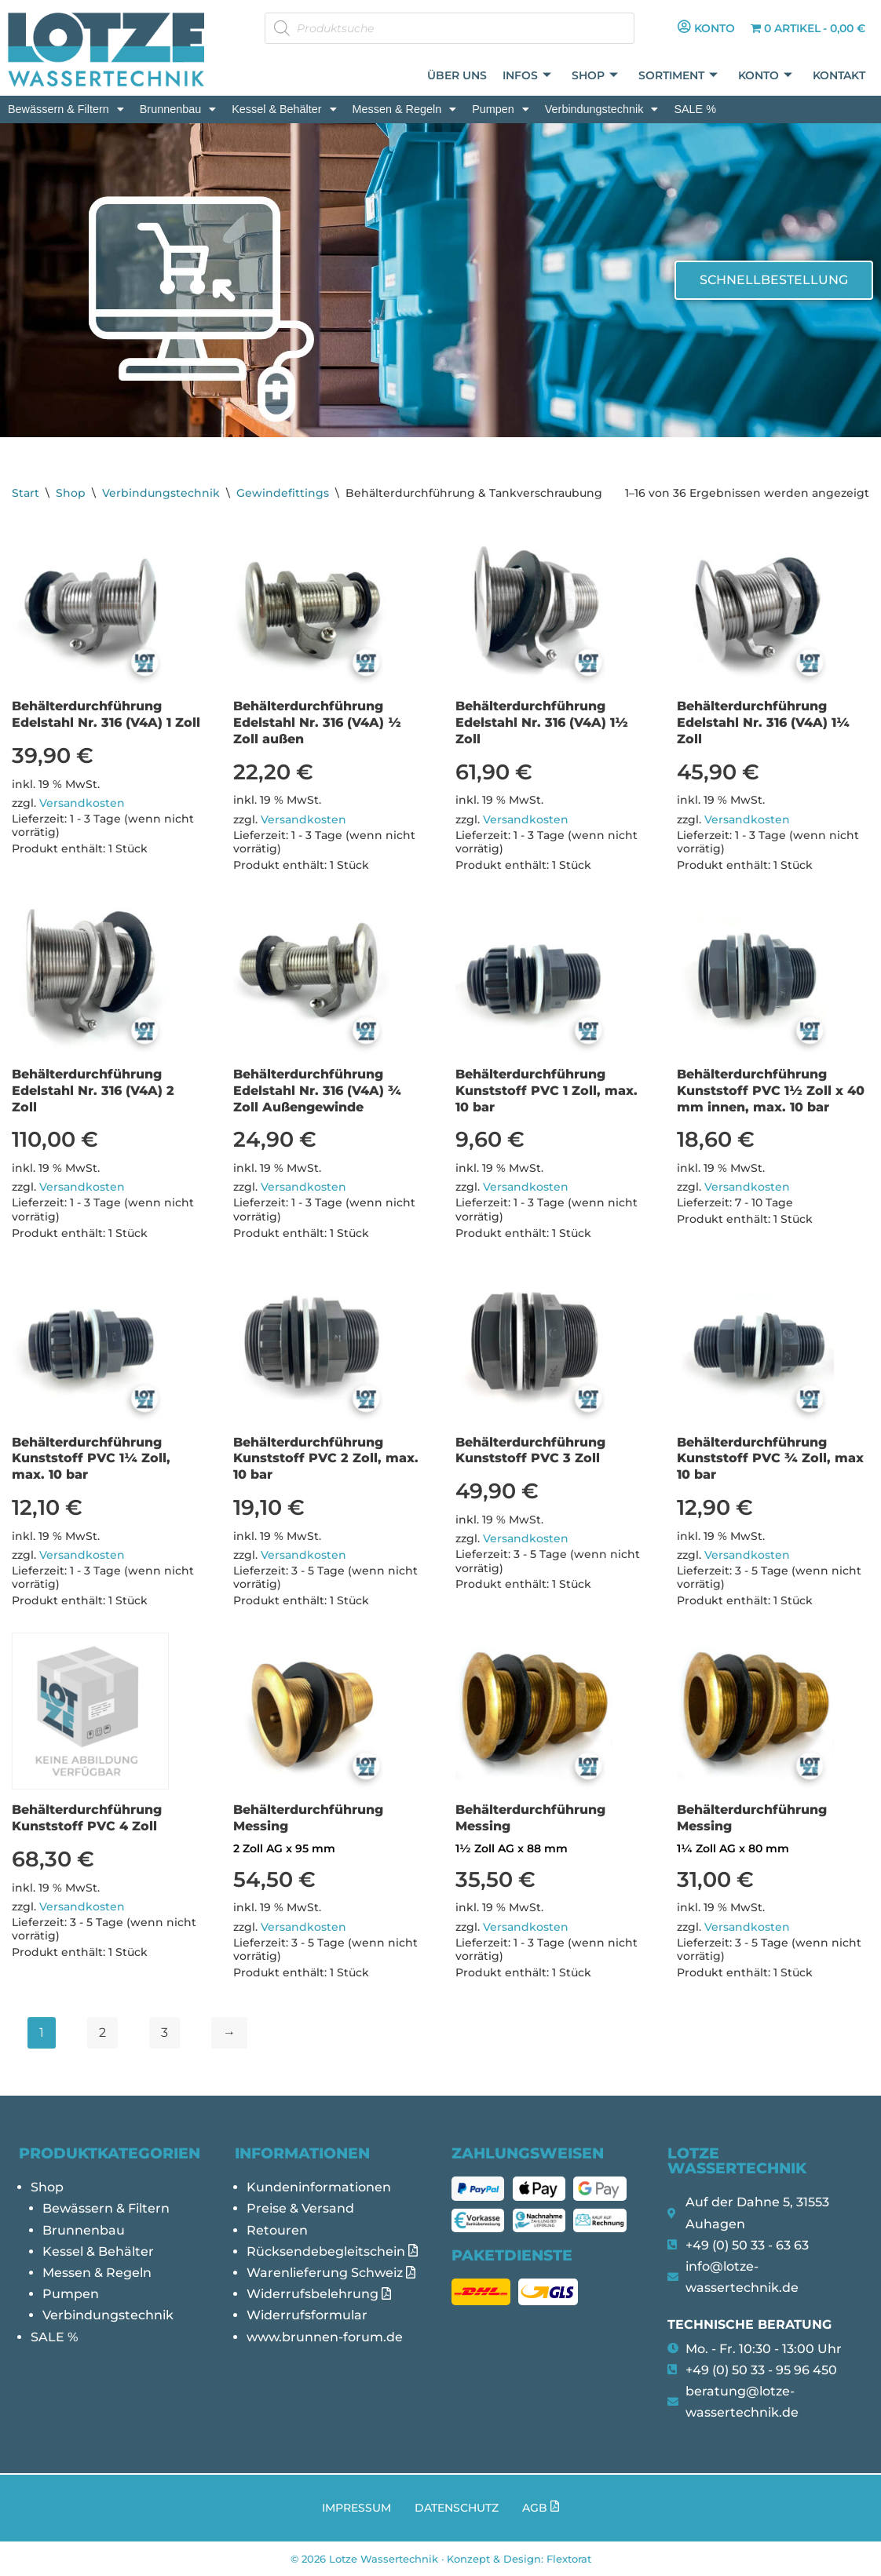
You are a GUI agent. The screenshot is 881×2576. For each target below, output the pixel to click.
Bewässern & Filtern (66, 109)
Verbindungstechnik (602, 109)
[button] (66, 109)
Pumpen (500, 109)
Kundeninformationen (319, 2187)
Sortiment (678, 75)
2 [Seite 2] (102, 2032)
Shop (595, 75)
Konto (765, 75)
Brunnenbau (178, 109)
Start (25, 493)
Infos (527, 75)
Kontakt (839, 75)
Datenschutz (457, 2508)
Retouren (277, 2230)
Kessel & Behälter (284, 109)
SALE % (695, 109)
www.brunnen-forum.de (325, 2337)
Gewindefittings (282, 493)
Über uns (457, 75)
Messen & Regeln (405, 109)
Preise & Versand (300, 2208)
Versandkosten (82, 803)
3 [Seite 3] (164, 2032)
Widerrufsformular (307, 2315)
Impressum (356, 2508)
